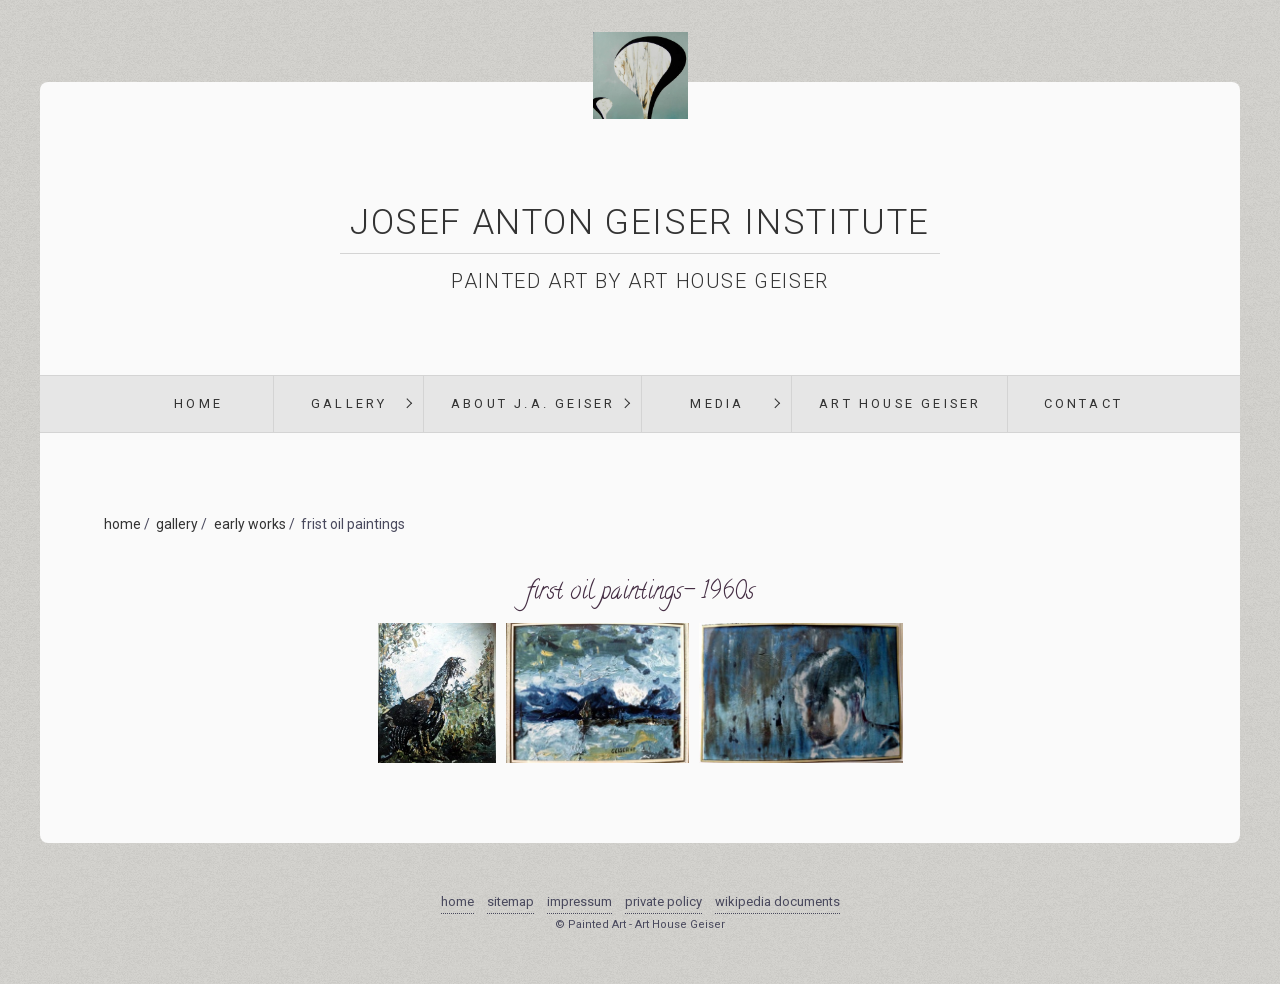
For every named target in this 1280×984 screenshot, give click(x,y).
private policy (663, 901)
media (717, 403)
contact (1083, 403)
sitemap (510, 901)
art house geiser (900, 403)
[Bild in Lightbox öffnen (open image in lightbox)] (437, 750)
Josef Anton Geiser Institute (640, 222)
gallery (349, 403)
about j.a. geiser (533, 403)
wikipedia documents (777, 901)
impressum (579, 901)
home (198, 403)
